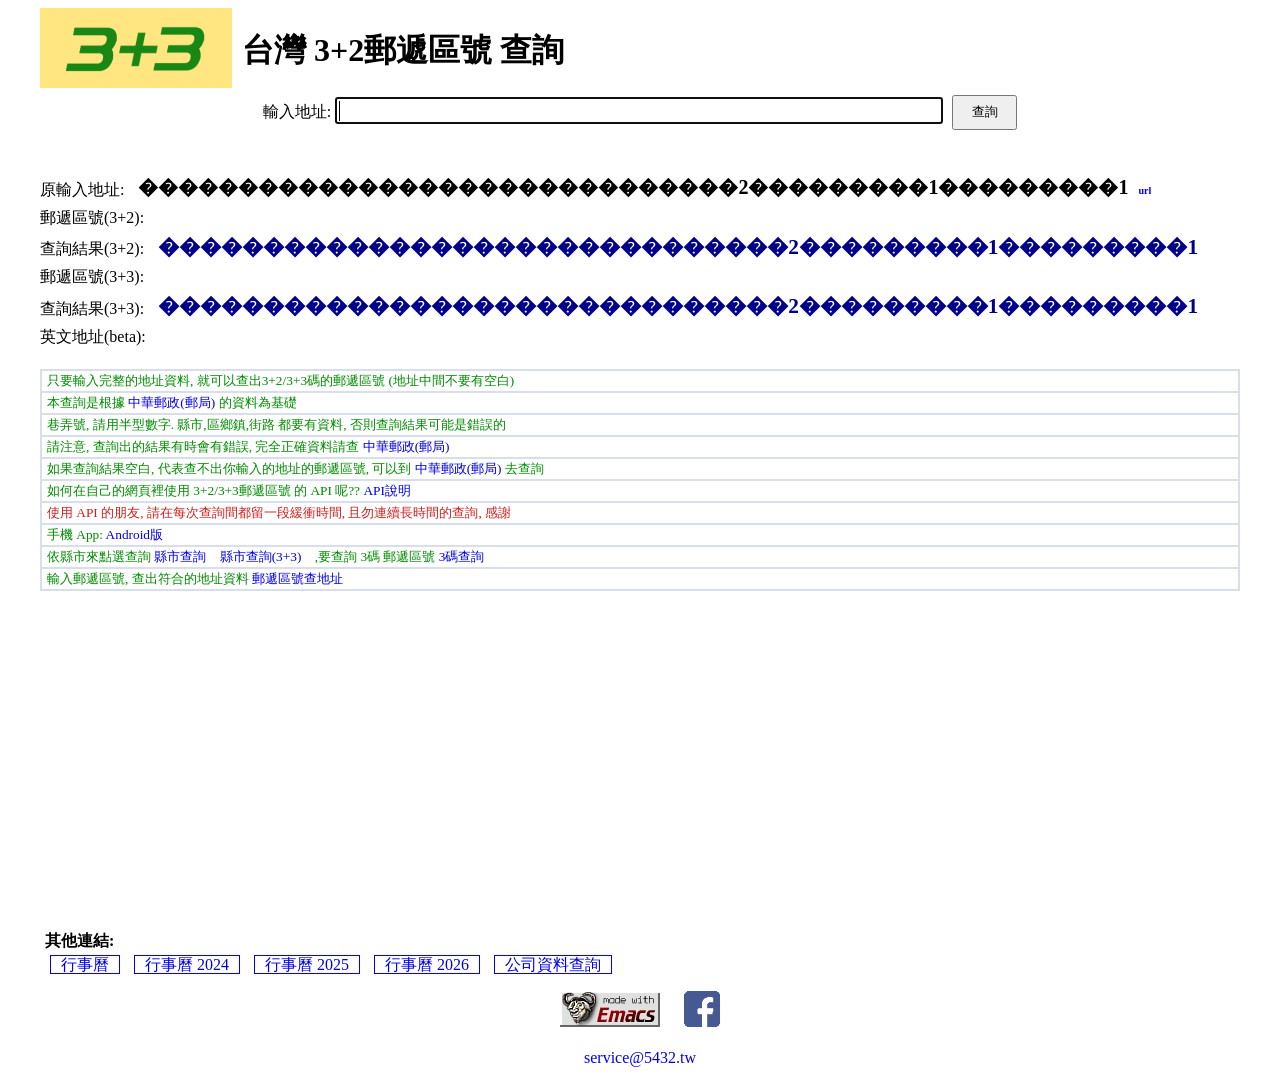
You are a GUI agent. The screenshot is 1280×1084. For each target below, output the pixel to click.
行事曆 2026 (427, 964)
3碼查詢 (462, 556)
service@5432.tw (640, 1057)
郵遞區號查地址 (297, 578)
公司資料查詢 (553, 964)
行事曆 (85, 964)
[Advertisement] (640, 741)
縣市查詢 (180, 556)
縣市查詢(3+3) (261, 556)
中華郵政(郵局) (171, 402)
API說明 (386, 490)
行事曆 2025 (307, 964)
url (1144, 190)
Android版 (134, 534)
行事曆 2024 (187, 964)
